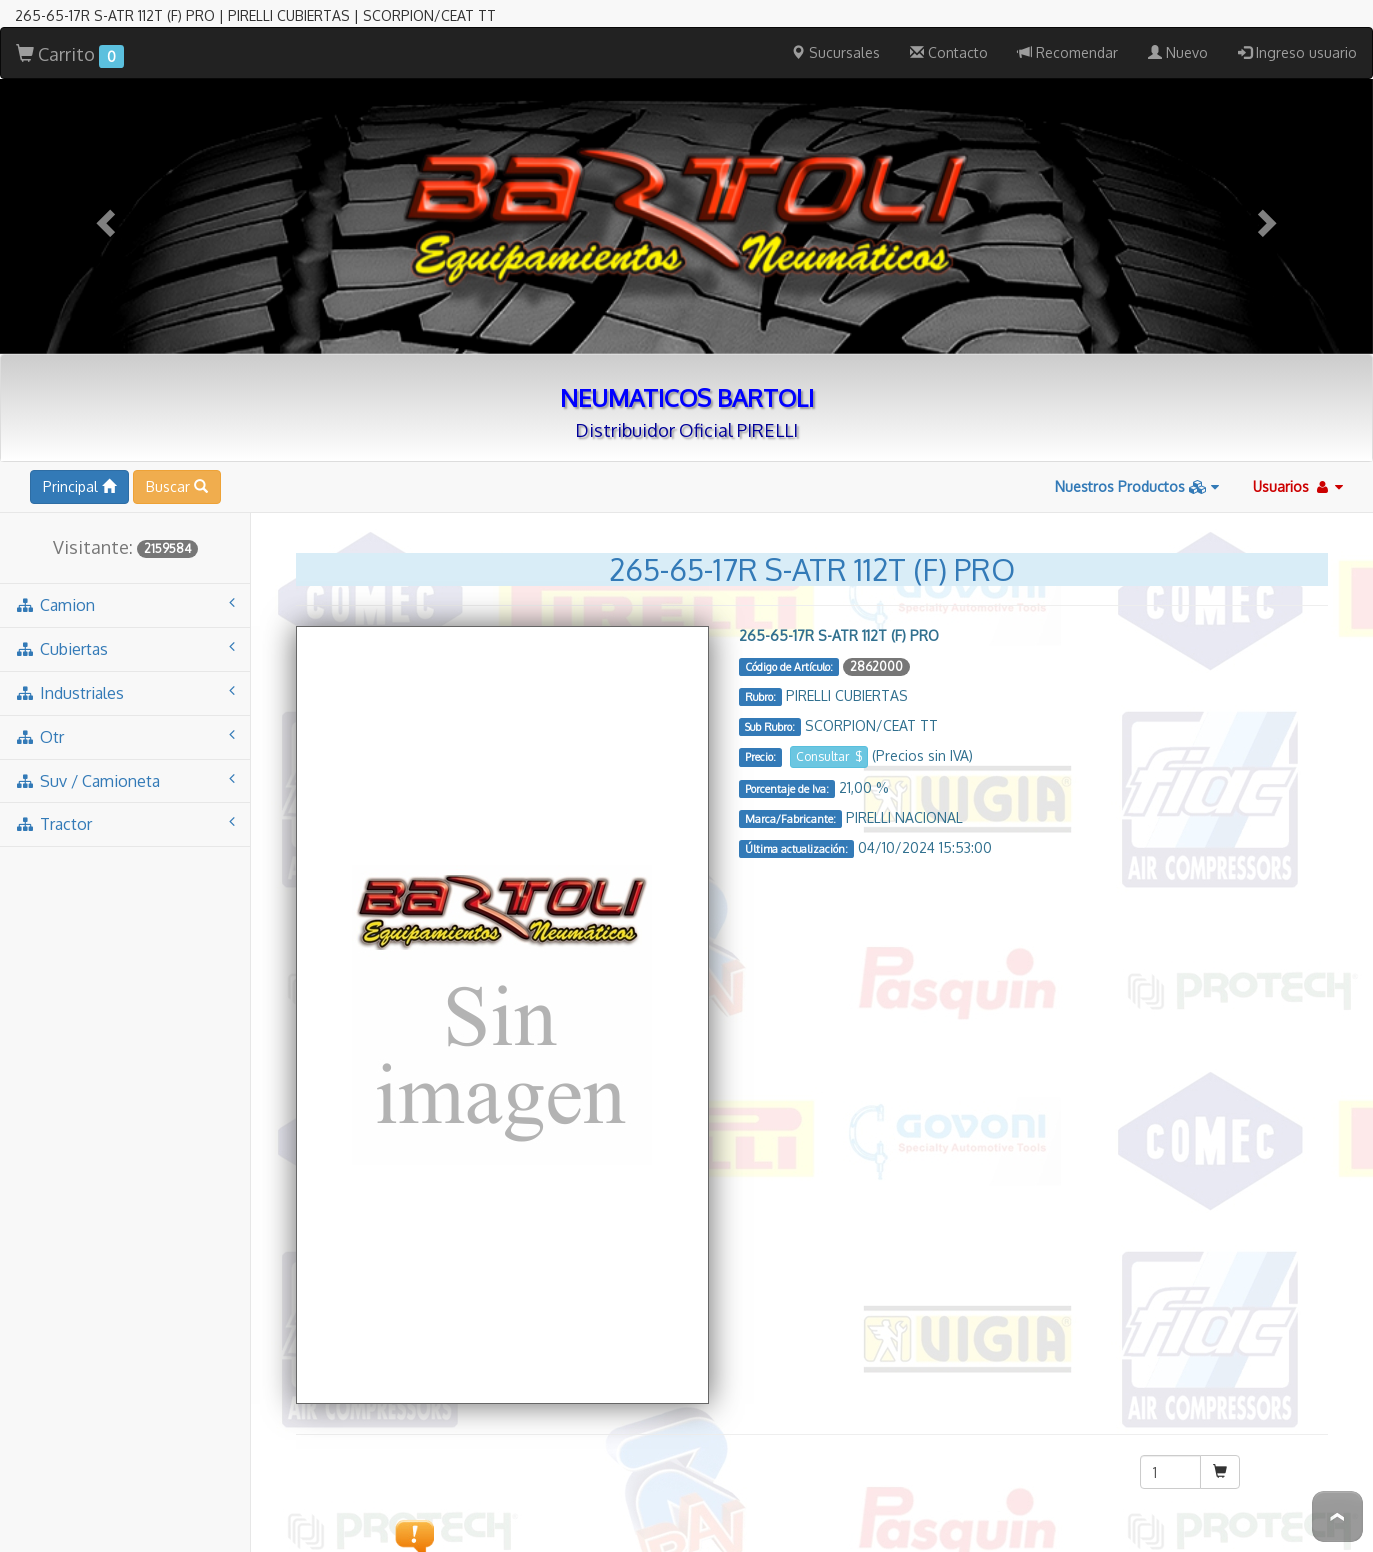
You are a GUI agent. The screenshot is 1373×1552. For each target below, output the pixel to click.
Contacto (949, 27)
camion (125, 579)
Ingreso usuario (1297, 27)
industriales (125, 667)
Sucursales (835, 27)
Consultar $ (829, 731)
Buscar (177, 461)
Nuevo (1178, 27)
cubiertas (125, 623)
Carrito (70, 30)
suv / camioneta (125, 755)
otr (125, 711)
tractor (125, 798)
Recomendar (1068, 27)
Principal (79, 461)
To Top (1337, 1516)
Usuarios (1298, 461)
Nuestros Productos (1137, 461)
